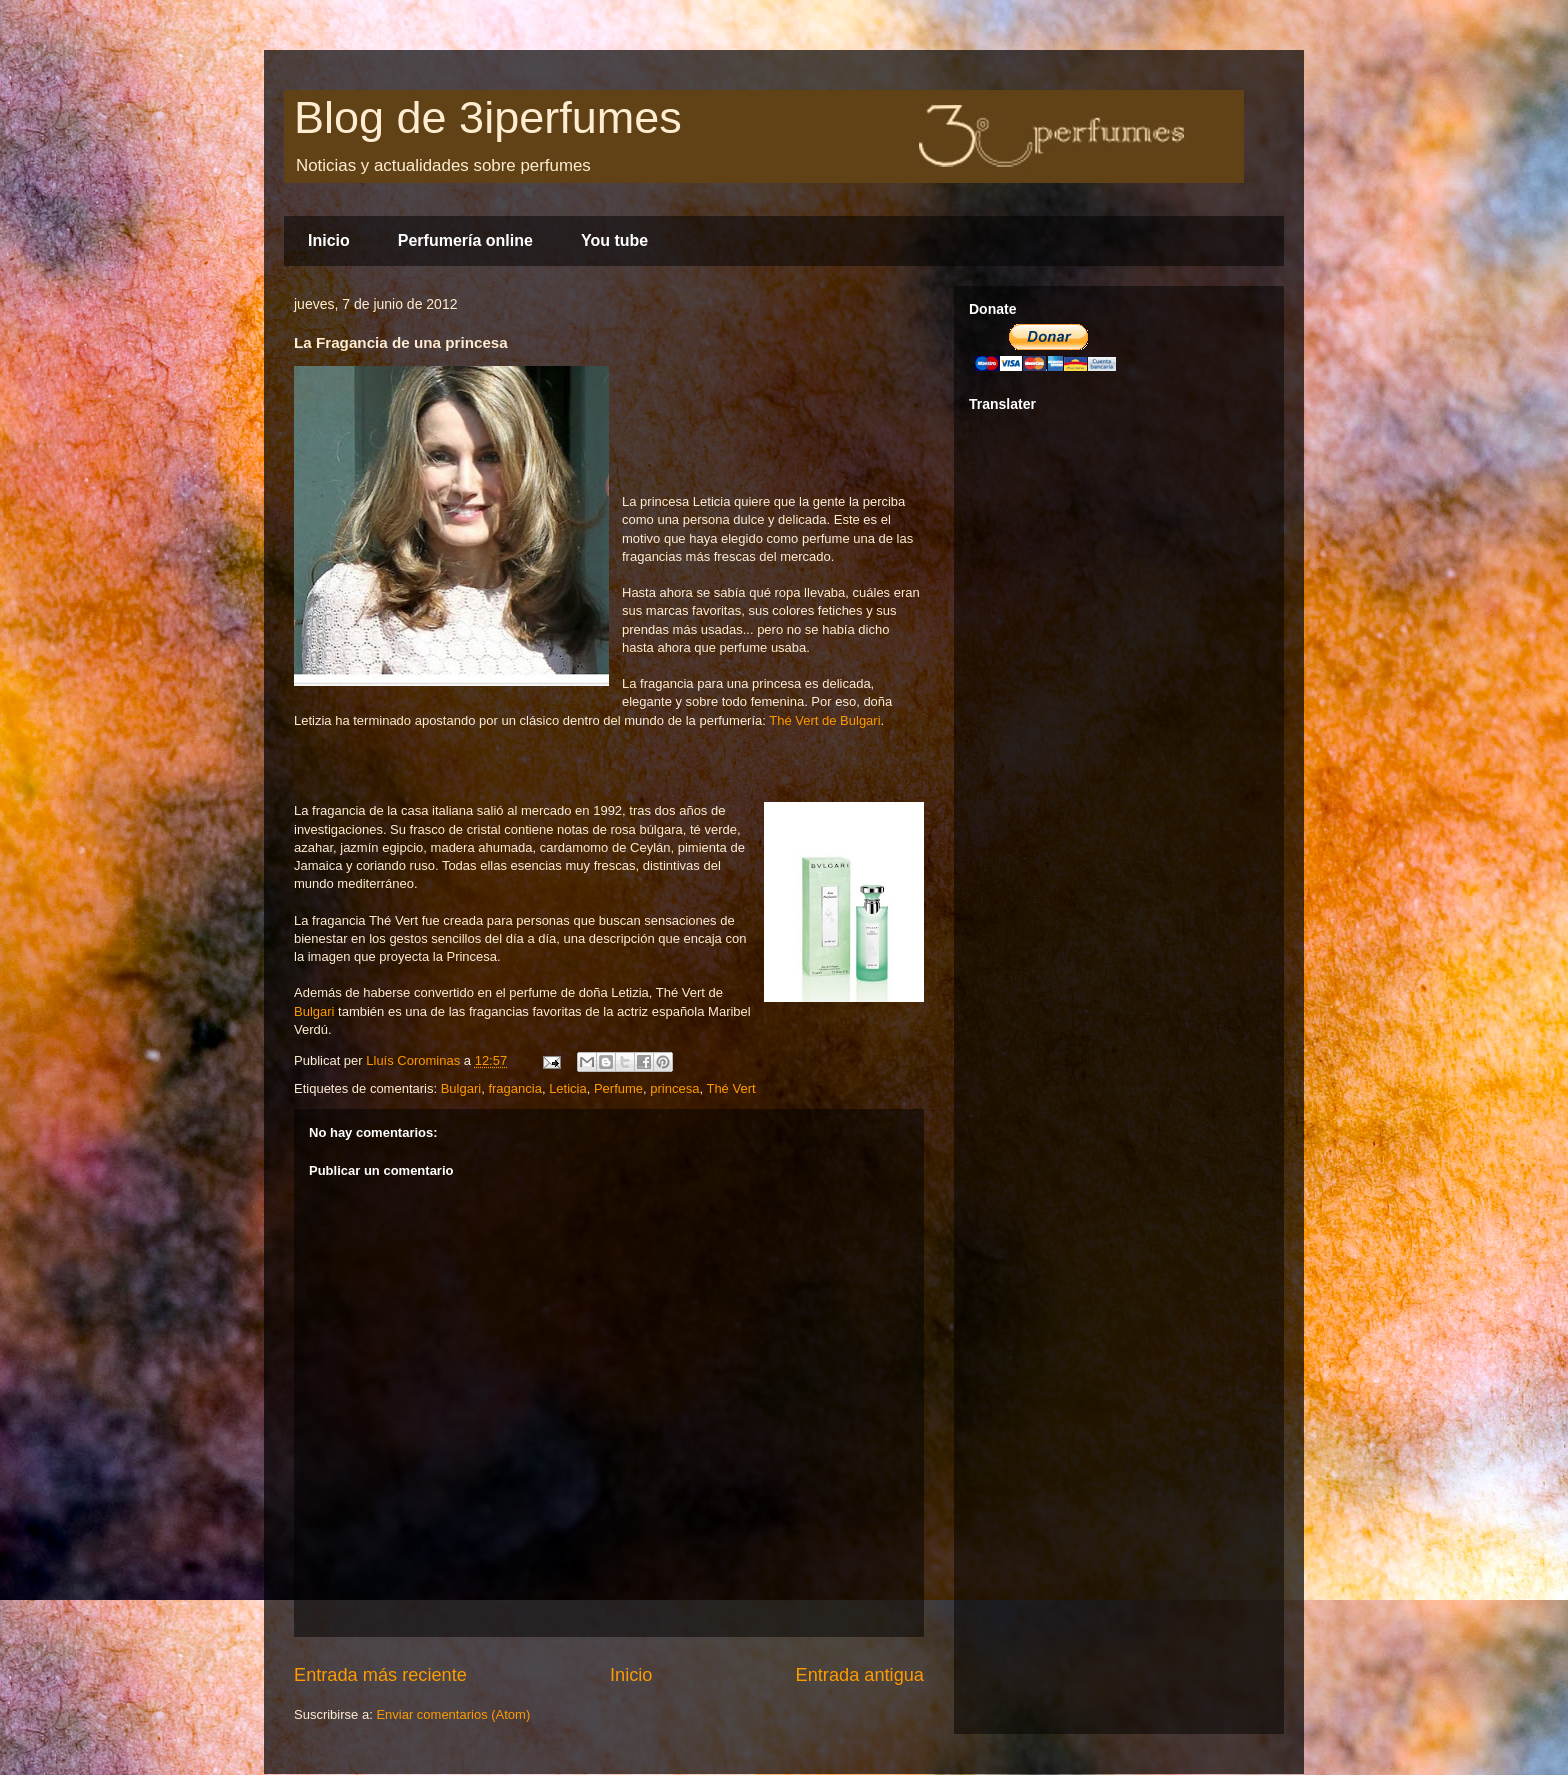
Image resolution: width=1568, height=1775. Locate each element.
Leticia (568, 1088)
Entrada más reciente (380, 1675)
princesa (674, 1088)
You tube (614, 240)
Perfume (618, 1088)
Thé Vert (730, 1088)
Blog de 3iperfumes (488, 117)
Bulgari (314, 1011)
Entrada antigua (860, 1675)
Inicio (329, 240)
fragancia (514, 1088)
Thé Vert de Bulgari (824, 720)
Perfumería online (465, 240)
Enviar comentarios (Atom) (453, 1714)
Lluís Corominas (415, 1060)
